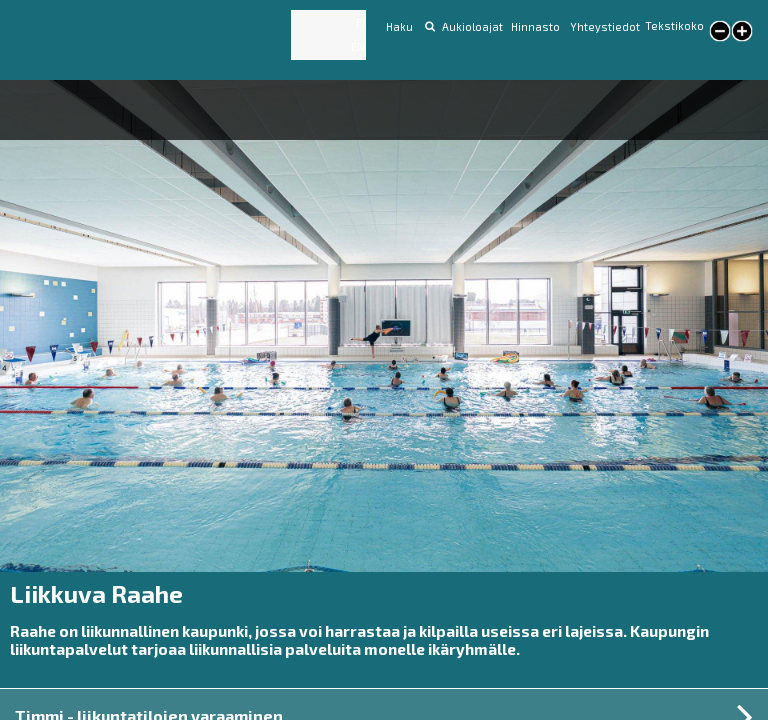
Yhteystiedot (605, 26)
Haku (399, 26)
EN (358, 46)
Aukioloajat (472, 26)
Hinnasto (536, 26)
